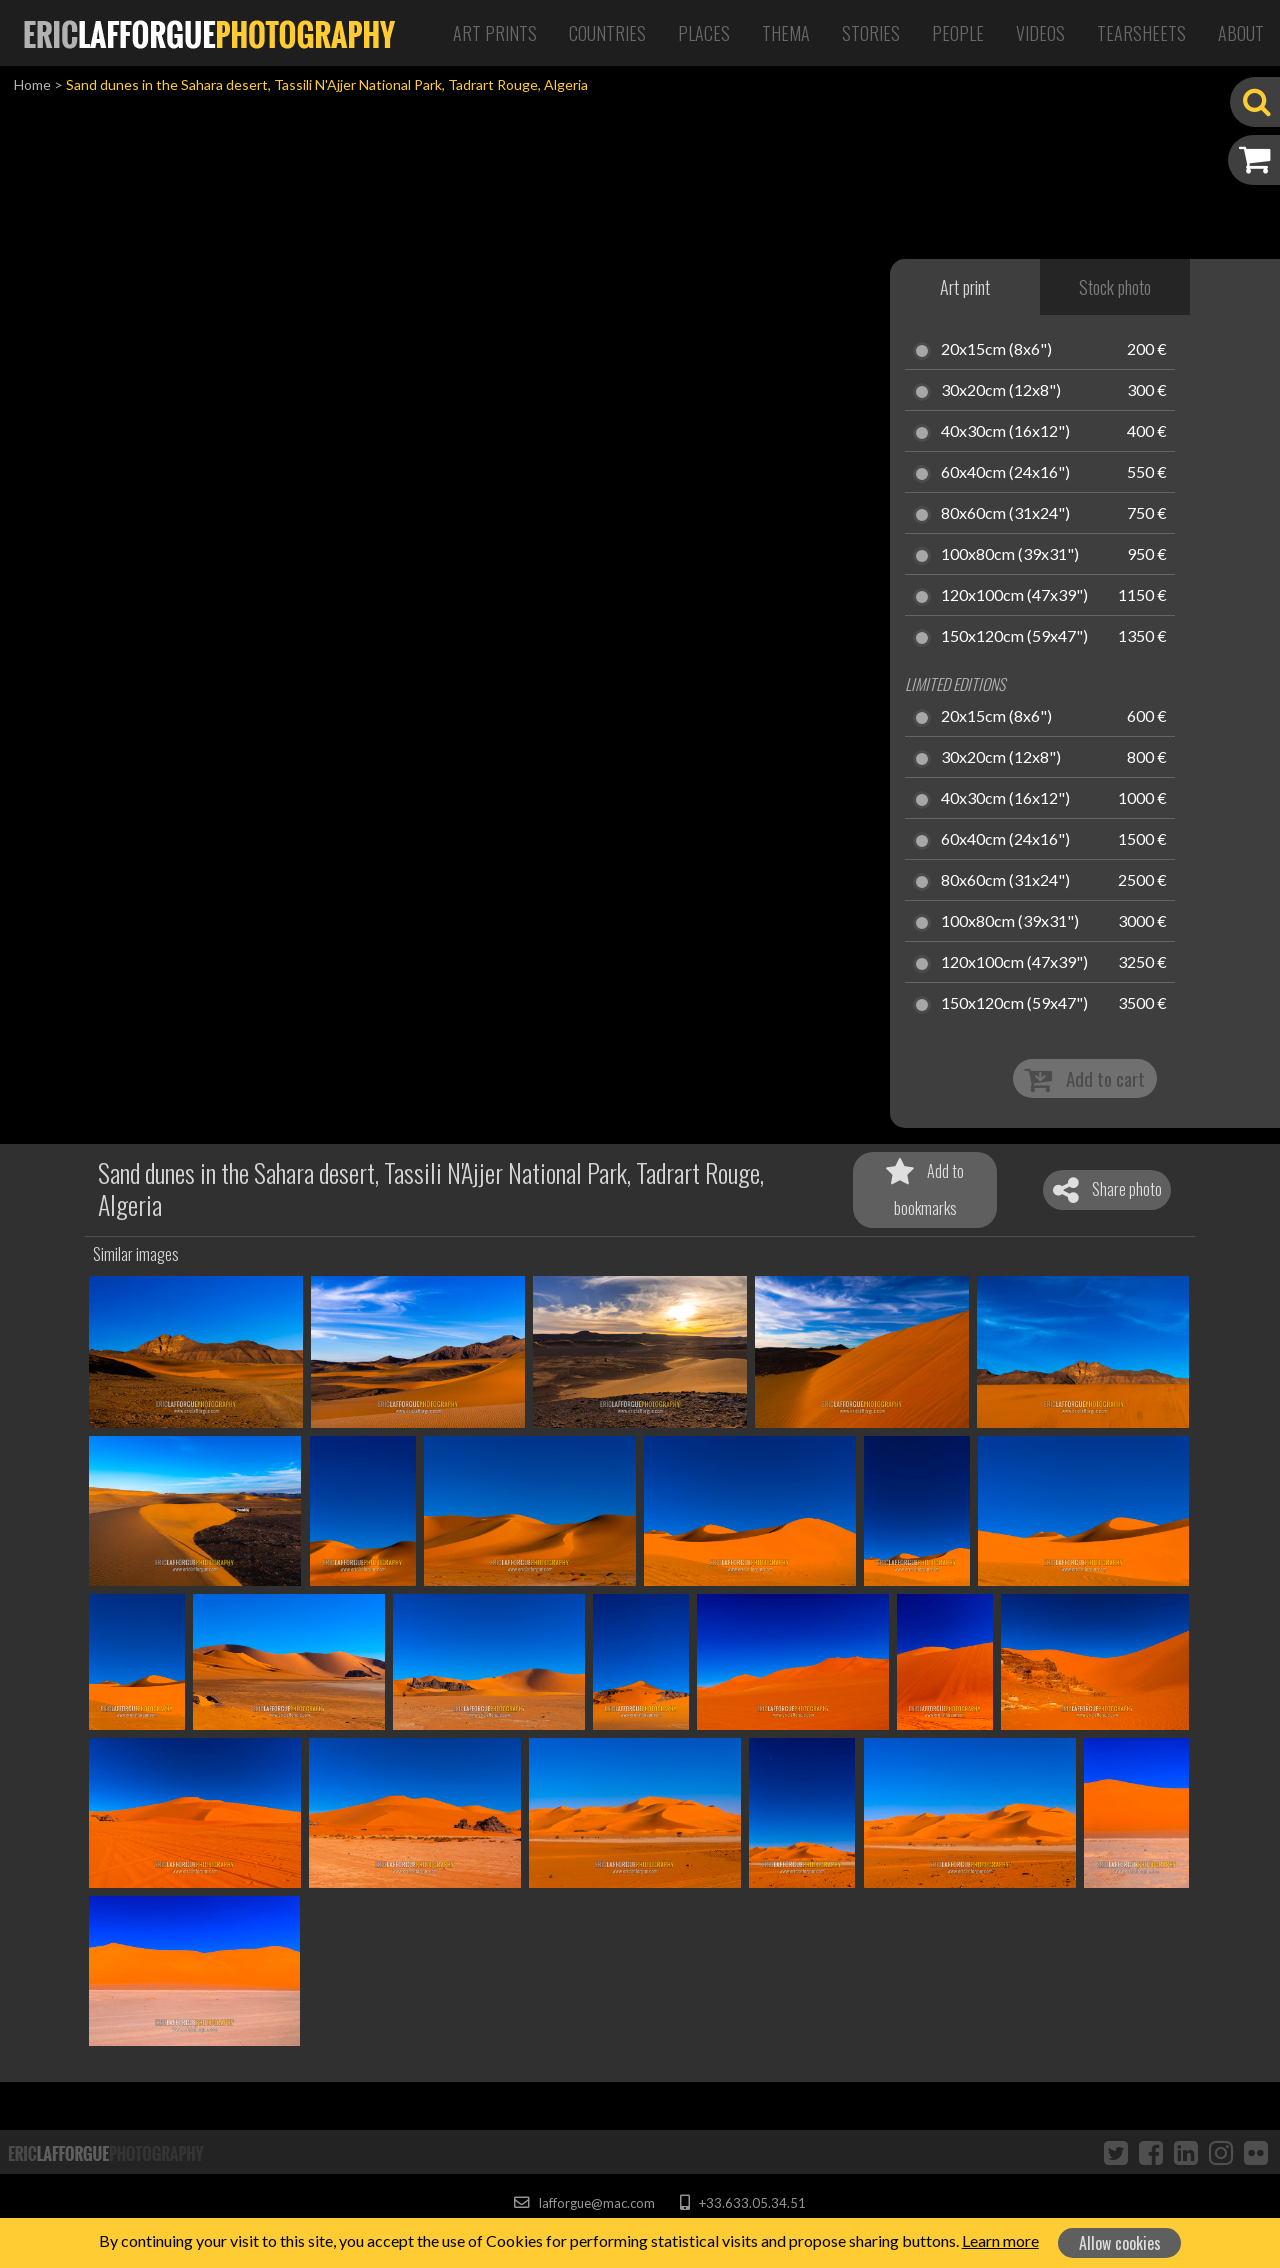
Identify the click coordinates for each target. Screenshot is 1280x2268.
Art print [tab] (965, 287)
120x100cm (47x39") (1014, 596)
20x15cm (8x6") (996, 350)
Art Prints (495, 33)
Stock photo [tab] (1115, 287)
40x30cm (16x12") (1005, 432)
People (958, 33)
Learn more (1000, 2240)
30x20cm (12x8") (1001, 391)
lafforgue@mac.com (584, 2203)
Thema (786, 33)
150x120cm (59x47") (1014, 637)
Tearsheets (1141, 33)
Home (32, 84)
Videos (1040, 33)
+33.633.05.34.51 (742, 2203)
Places (704, 33)
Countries (607, 33)
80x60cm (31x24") (1005, 514)
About (1241, 33)
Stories (871, 33)
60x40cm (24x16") (1005, 473)
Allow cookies (1120, 2243)
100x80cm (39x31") (1010, 555)
